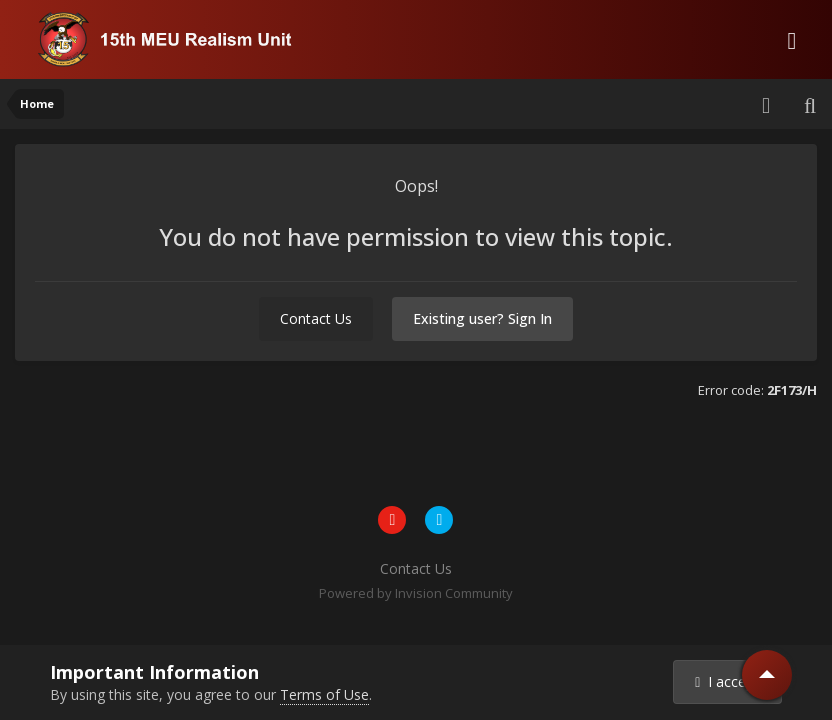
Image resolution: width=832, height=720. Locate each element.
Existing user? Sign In (482, 318)
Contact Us (316, 318)
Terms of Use (324, 694)
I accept (727, 681)
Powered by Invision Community (416, 593)
